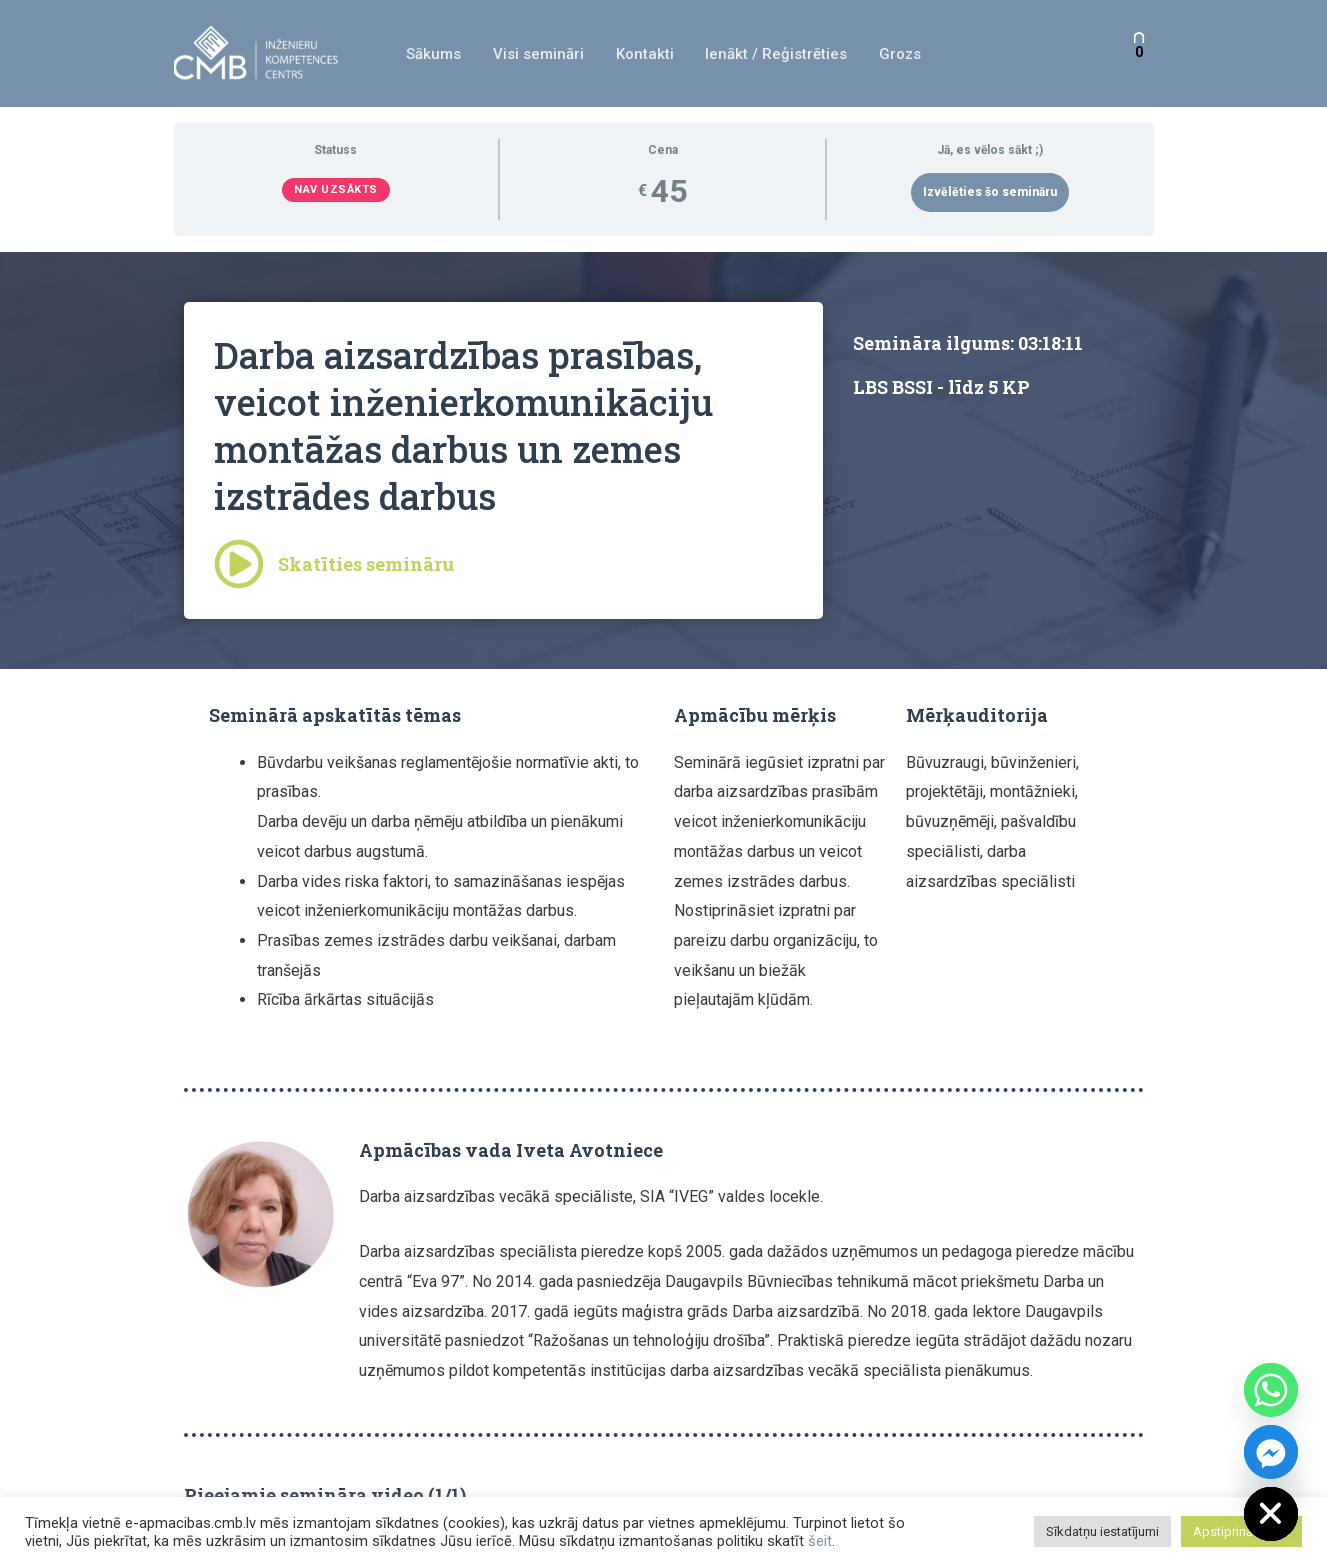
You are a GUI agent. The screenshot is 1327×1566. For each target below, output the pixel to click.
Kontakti (645, 54)
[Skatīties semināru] (239, 564)
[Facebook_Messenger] (1271, 1452)
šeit (820, 1541)
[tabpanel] (664, 885)
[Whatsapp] (1271, 1390)
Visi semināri (540, 54)
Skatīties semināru (367, 564)
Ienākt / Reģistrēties (775, 54)
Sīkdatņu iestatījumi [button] (1102, 1531)
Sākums (437, 54)
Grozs (897, 54)
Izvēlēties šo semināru (990, 192)
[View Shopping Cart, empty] (1139, 53)
